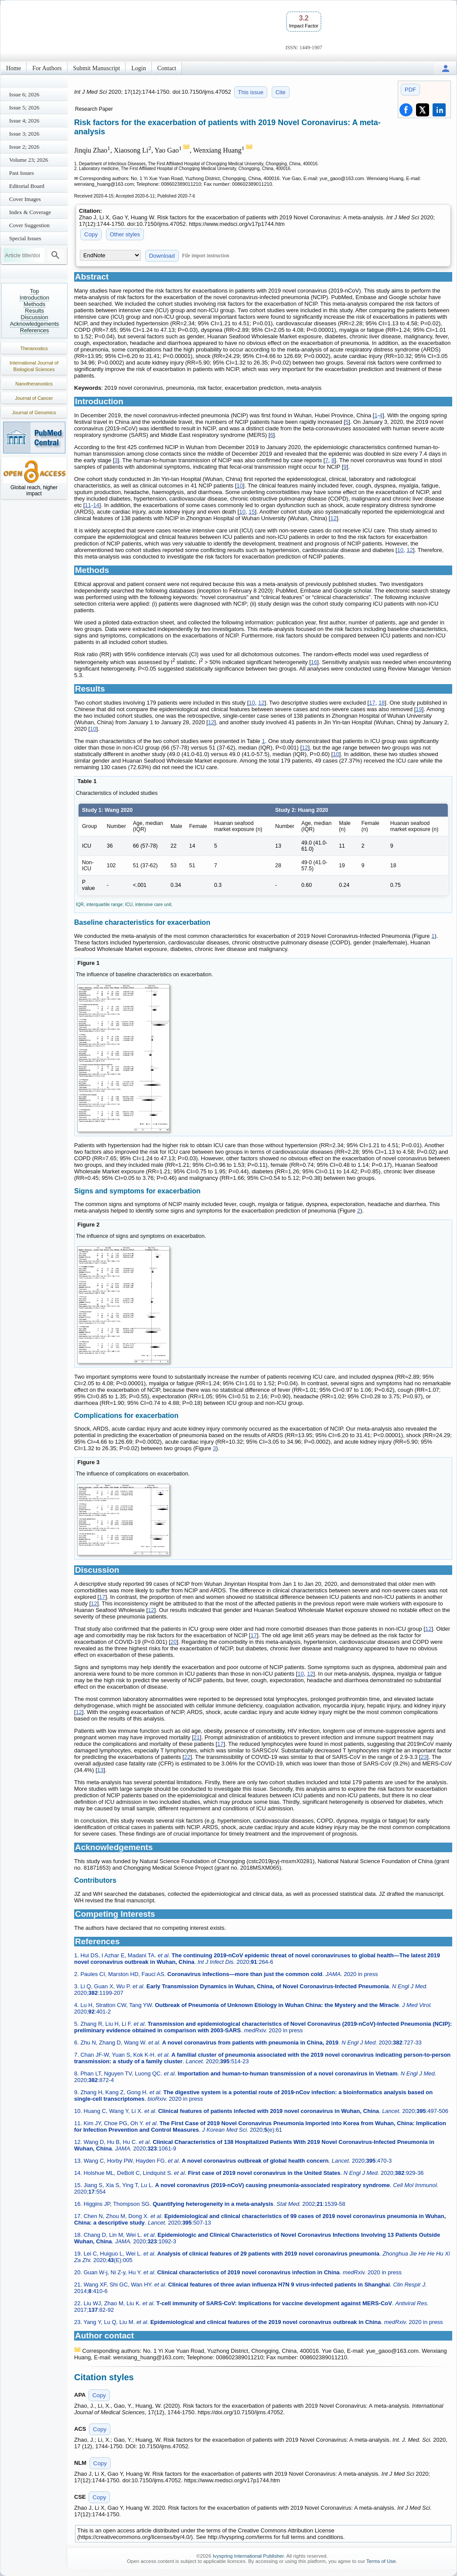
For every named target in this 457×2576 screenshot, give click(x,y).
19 (419, 709)
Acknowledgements (34, 323)
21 (197, 1737)
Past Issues (21, 173)
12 (333, 518)
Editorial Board (26, 186)
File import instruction (205, 255)
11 (88, 505)
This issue (251, 92)
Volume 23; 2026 (28, 160)
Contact (167, 68)
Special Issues (25, 238)
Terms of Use (381, 2561)
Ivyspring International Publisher (248, 2556)
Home (13, 68)
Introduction (34, 297)
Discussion (34, 317)
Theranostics (34, 348)
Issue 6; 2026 (24, 94)
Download (162, 255)
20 (174, 1642)
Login (138, 68)
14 (96, 505)
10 (240, 485)
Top (34, 291)
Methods (34, 304)
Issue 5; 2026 (24, 107)
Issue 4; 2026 (24, 120)
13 (100, 1770)
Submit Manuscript (96, 68)
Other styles (125, 234)
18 (382, 702)
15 (252, 511)
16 (314, 662)
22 (187, 1757)
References (34, 330)
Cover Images (25, 199)
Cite (281, 92)
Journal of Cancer (34, 398)
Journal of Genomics (34, 412)
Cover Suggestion (29, 225)
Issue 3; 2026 (24, 133)
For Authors (46, 68)
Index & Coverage (30, 212)
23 (424, 1757)
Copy (91, 234)
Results (34, 310)
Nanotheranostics (34, 383)
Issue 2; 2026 (24, 146)
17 (372, 702)
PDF (410, 89)
